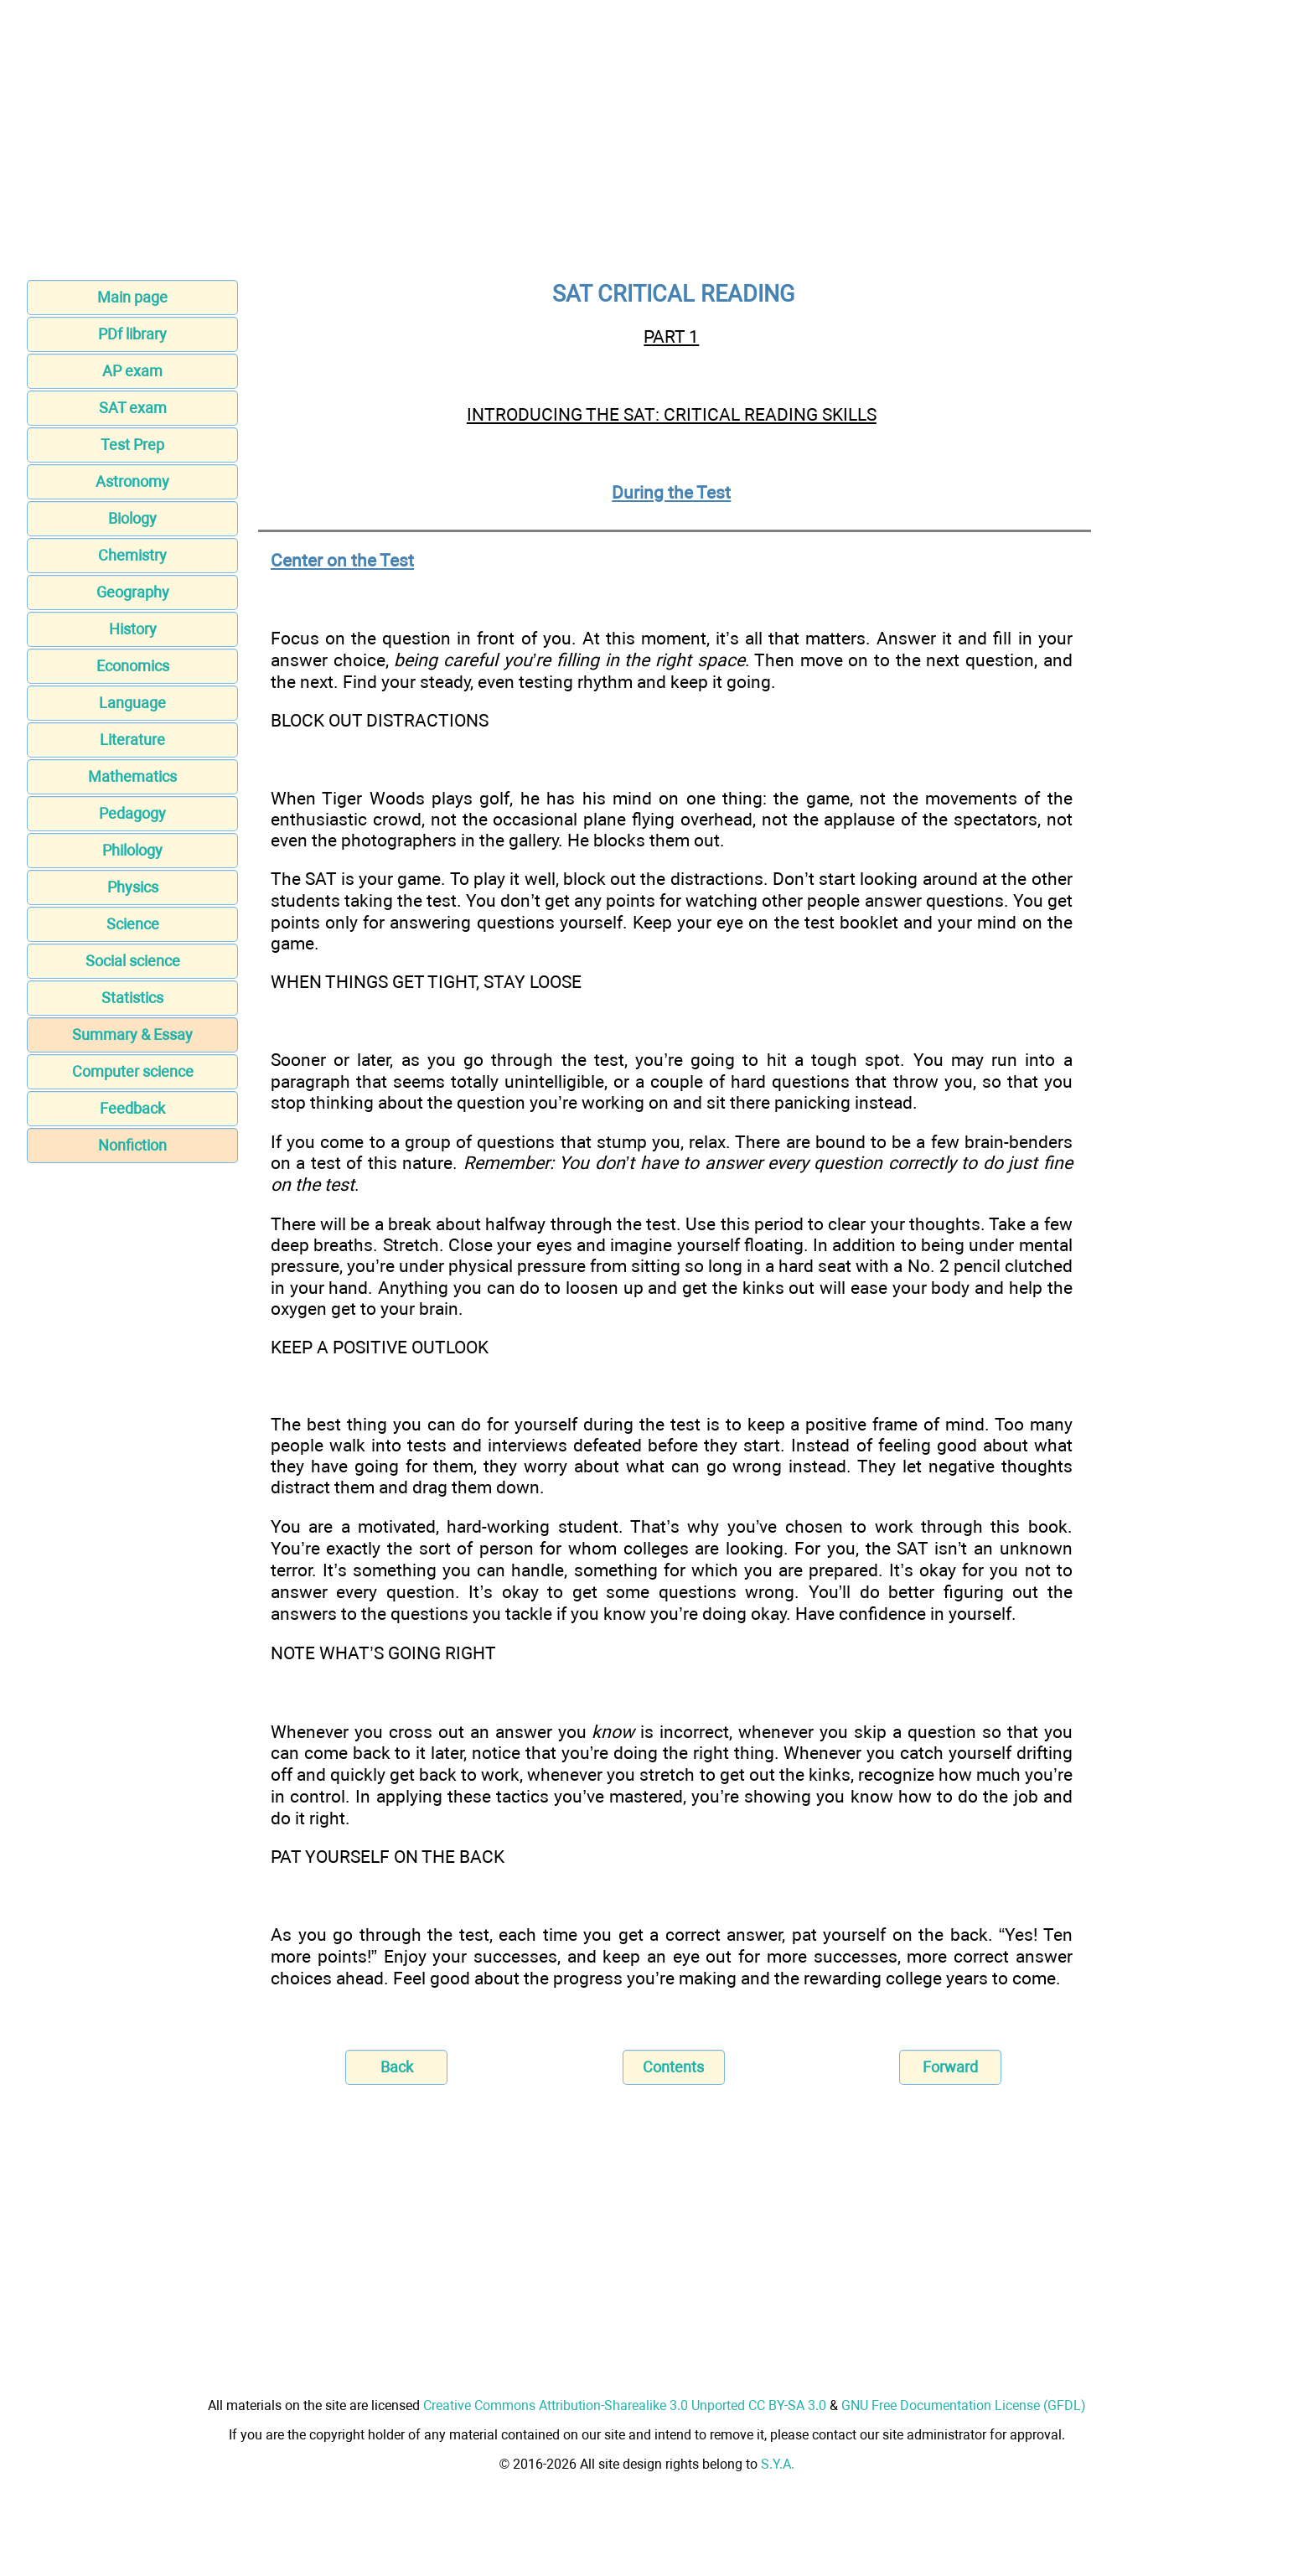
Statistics (132, 997)
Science (132, 924)
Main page (132, 297)
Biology (132, 518)
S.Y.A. (777, 2464)
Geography (132, 592)
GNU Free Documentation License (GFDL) (963, 2405)
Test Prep (132, 444)
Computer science (133, 1071)
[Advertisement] (649, 145)
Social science (132, 961)
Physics (132, 887)
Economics (132, 666)
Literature (132, 739)
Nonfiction (132, 1145)
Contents (673, 2067)
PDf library (132, 334)
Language (132, 702)
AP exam (132, 371)
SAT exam (133, 407)
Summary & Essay (132, 1034)
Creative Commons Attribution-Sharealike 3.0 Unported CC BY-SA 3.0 (624, 2405)
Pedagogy (132, 813)
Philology (132, 850)
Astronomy (132, 481)
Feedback (132, 1108)
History (133, 629)
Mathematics (132, 776)
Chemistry (132, 555)
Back (396, 2067)
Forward (950, 2067)
